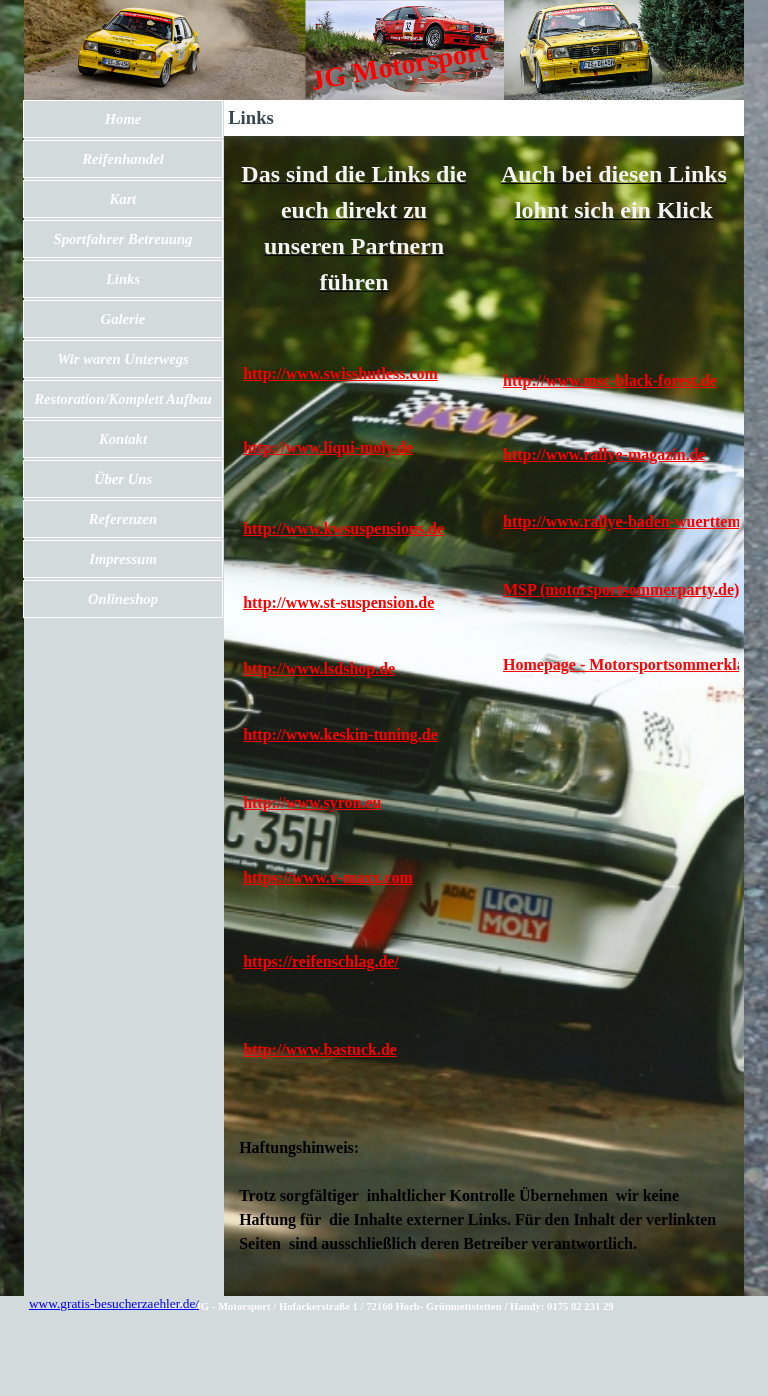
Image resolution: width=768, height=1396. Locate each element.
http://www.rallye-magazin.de (604, 454)
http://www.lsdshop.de (319, 668)
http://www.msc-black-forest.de (610, 380)
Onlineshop (123, 599)
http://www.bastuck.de (320, 1049)
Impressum (123, 559)
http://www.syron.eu (312, 802)
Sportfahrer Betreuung (123, 239)
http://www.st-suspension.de (338, 602)
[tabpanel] (354, 228)
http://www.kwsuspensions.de (343, 528)
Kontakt (123, 439)
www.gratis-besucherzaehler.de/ (114, 1303)
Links (123, 279)
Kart (123, 199)
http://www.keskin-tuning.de (340, 734)
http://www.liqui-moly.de (328, 447)
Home (123, 119)
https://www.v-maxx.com (328, 877)
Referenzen (123, 519)
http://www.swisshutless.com (340, 373)
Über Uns (123, 479)
